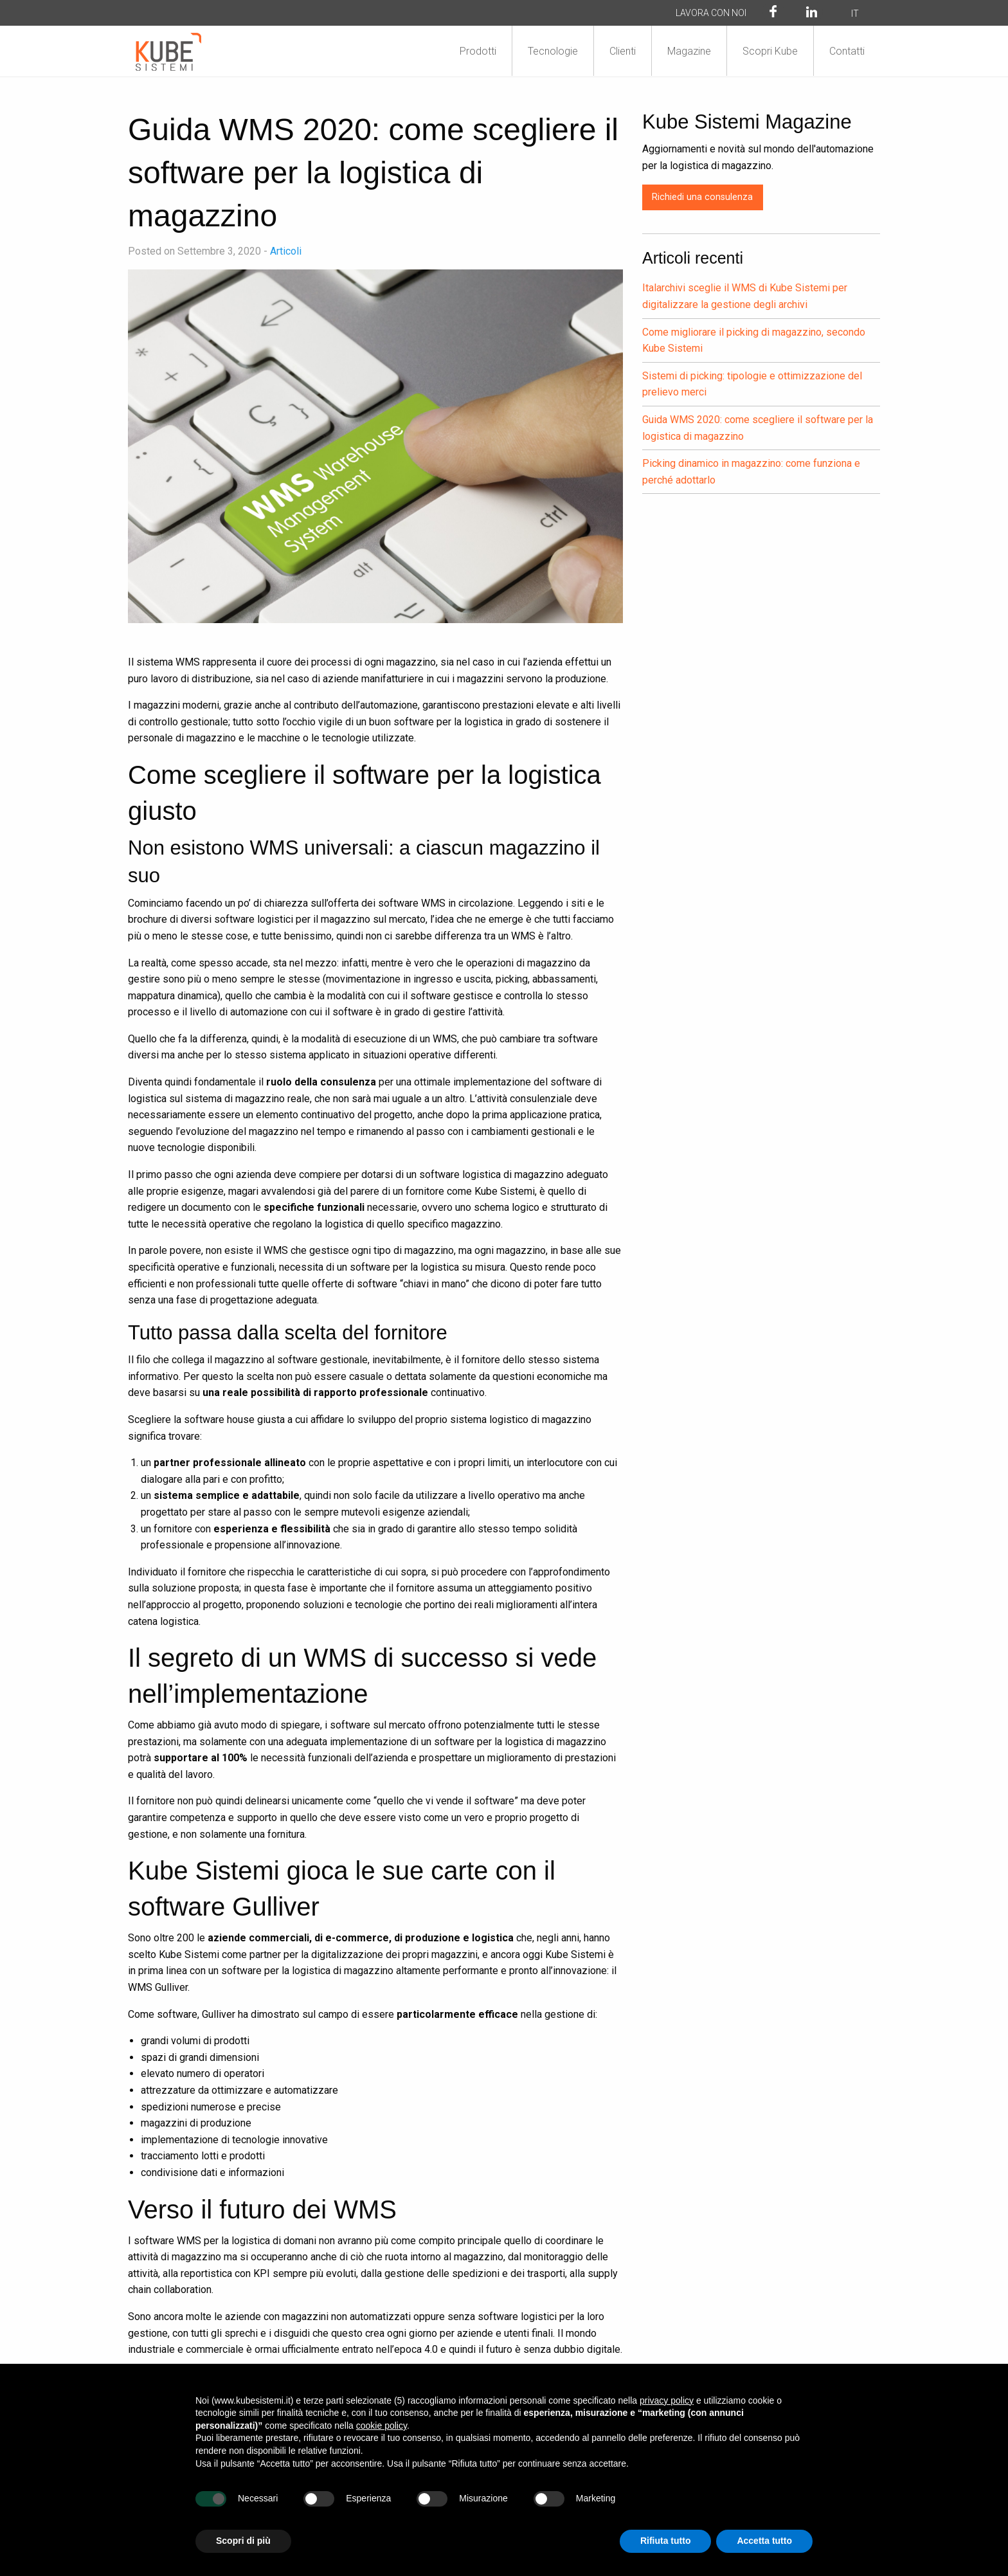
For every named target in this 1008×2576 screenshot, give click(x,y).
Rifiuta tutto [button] (665, 2540)
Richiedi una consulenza (702, 197)
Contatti (847, 51)
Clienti (622, 51)
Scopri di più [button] (243, 2540)
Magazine (689, 51)
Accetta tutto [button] (764, 2540)
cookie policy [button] (381, 2425)
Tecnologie (553, 51)
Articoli (286, 251)
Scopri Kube (770, 51)
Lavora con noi (711, 13)
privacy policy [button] (667, 2400)
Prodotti (478, 51)
